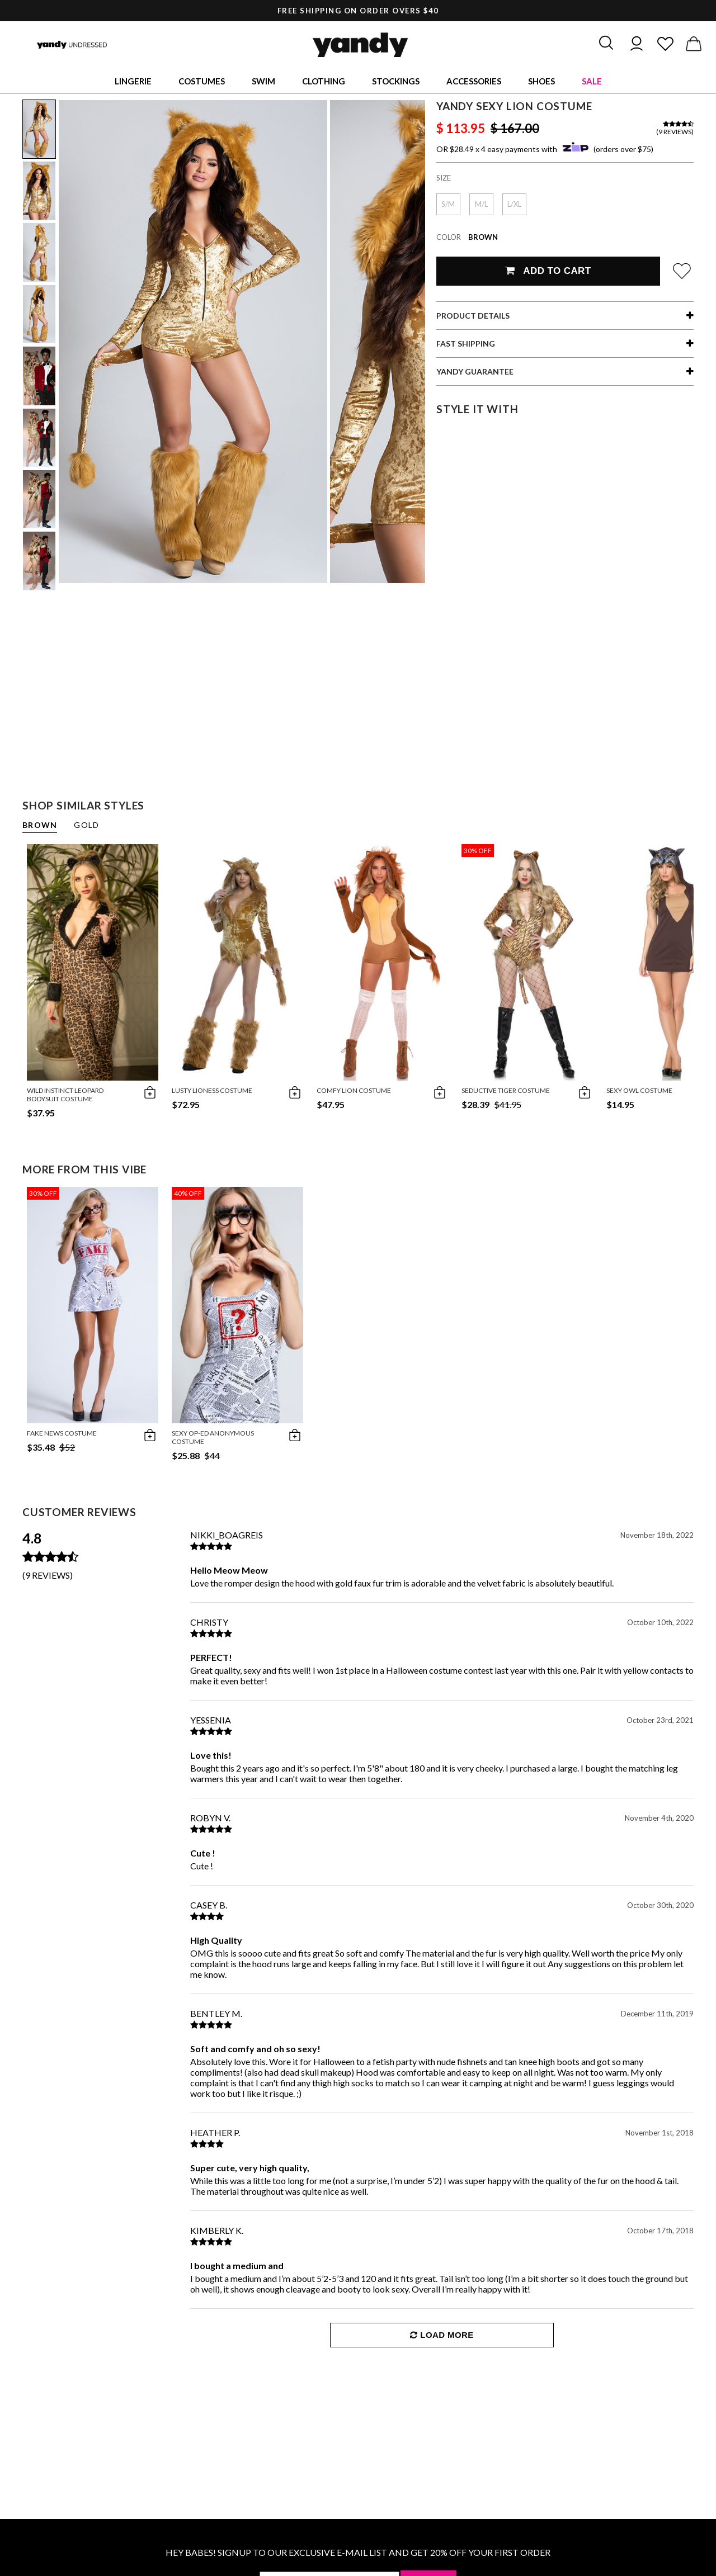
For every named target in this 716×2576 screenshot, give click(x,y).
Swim (263, 81)
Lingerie (133, 81)
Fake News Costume (62, 1433)
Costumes (201, 81)
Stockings (396, 81)
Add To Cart (548, 271)
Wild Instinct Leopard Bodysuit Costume (65, 1094)
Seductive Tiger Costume (505, 1090)
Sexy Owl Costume (639, 1090)
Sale (592, 81)
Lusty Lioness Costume (212, 1090)
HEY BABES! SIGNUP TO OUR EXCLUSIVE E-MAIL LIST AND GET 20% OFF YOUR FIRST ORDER (358, 2552)
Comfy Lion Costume (354, 1090)
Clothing (323, 81)
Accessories (473, 81)
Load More (441, 2335)
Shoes (541, 81)
